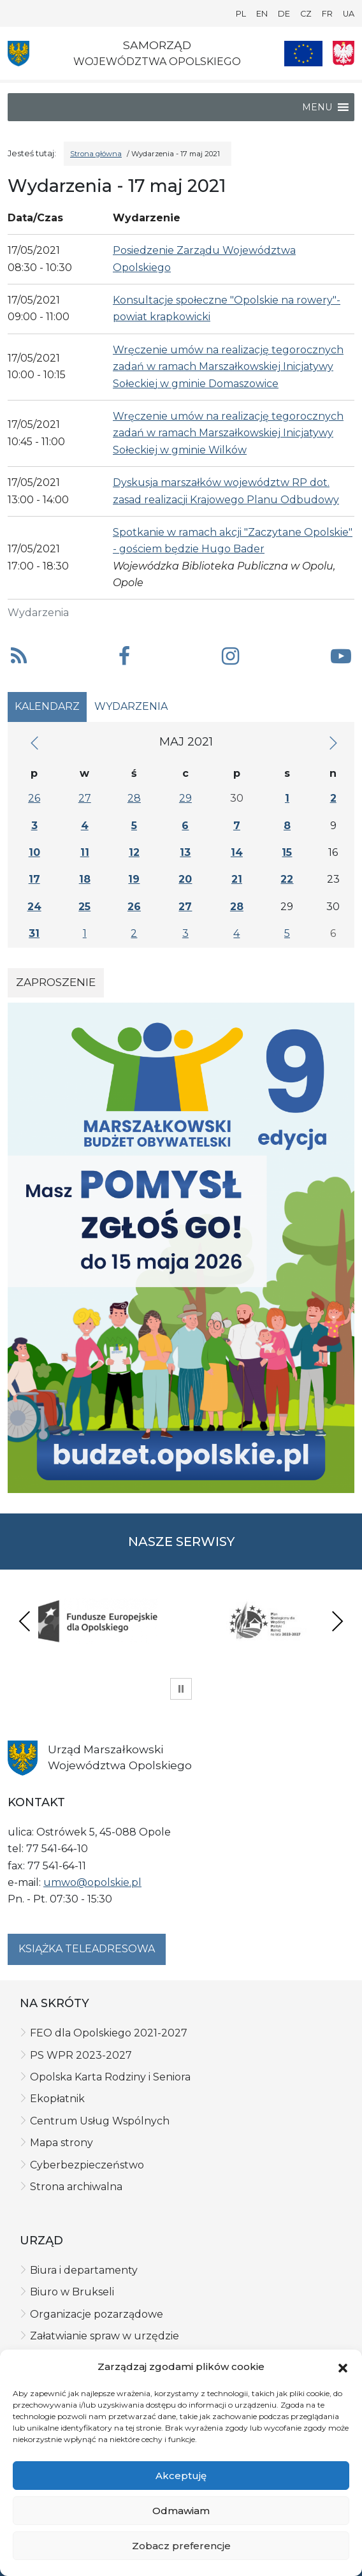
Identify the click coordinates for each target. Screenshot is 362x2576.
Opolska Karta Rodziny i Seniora (110, 2077)
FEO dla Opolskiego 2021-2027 (108, 2033)
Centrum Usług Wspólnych (100, 2121)
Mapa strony (61, 2143)
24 (34, 907)
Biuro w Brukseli (72, 2292)
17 (34, 879)
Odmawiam (181, 2511)
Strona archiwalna (76, 2187)
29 (185, 798)
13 (185, 852)
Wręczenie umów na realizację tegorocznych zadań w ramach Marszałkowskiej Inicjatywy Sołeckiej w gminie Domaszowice (228, 367)
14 (237, 852)
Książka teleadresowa (86, 1949)
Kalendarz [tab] (47, 706)
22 (286, 879)
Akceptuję (181, 2475)
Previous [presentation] (24, 1621)
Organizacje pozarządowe (96, 2314)
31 (34, 933)
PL (241, 13)
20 (185, 879)
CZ (306, 13)
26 (34, 798)
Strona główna (96, 153)
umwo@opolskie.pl (92, 1882)
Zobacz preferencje (181, 2546)
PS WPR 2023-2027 (81, 2055)
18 (84, 879)
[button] (343, 2367)
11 (84, 852)
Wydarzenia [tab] (131, 706)
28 (134, 798)
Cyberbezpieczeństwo (87, 2165)
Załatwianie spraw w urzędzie (104, 2336)
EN (262, 13)
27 (84, 798)
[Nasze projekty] (303, 53)
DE (284, 13)
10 (34, 852)
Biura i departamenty (84, 2270)
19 (134, 879)
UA (348, 13)
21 (236, 879)
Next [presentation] (337, 1621)
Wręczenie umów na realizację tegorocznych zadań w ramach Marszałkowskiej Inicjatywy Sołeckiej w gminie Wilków (228, 433)
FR (327, 13)
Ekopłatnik (57, 2099)
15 (287, 852)
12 (134, 852)
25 (84, 907)
